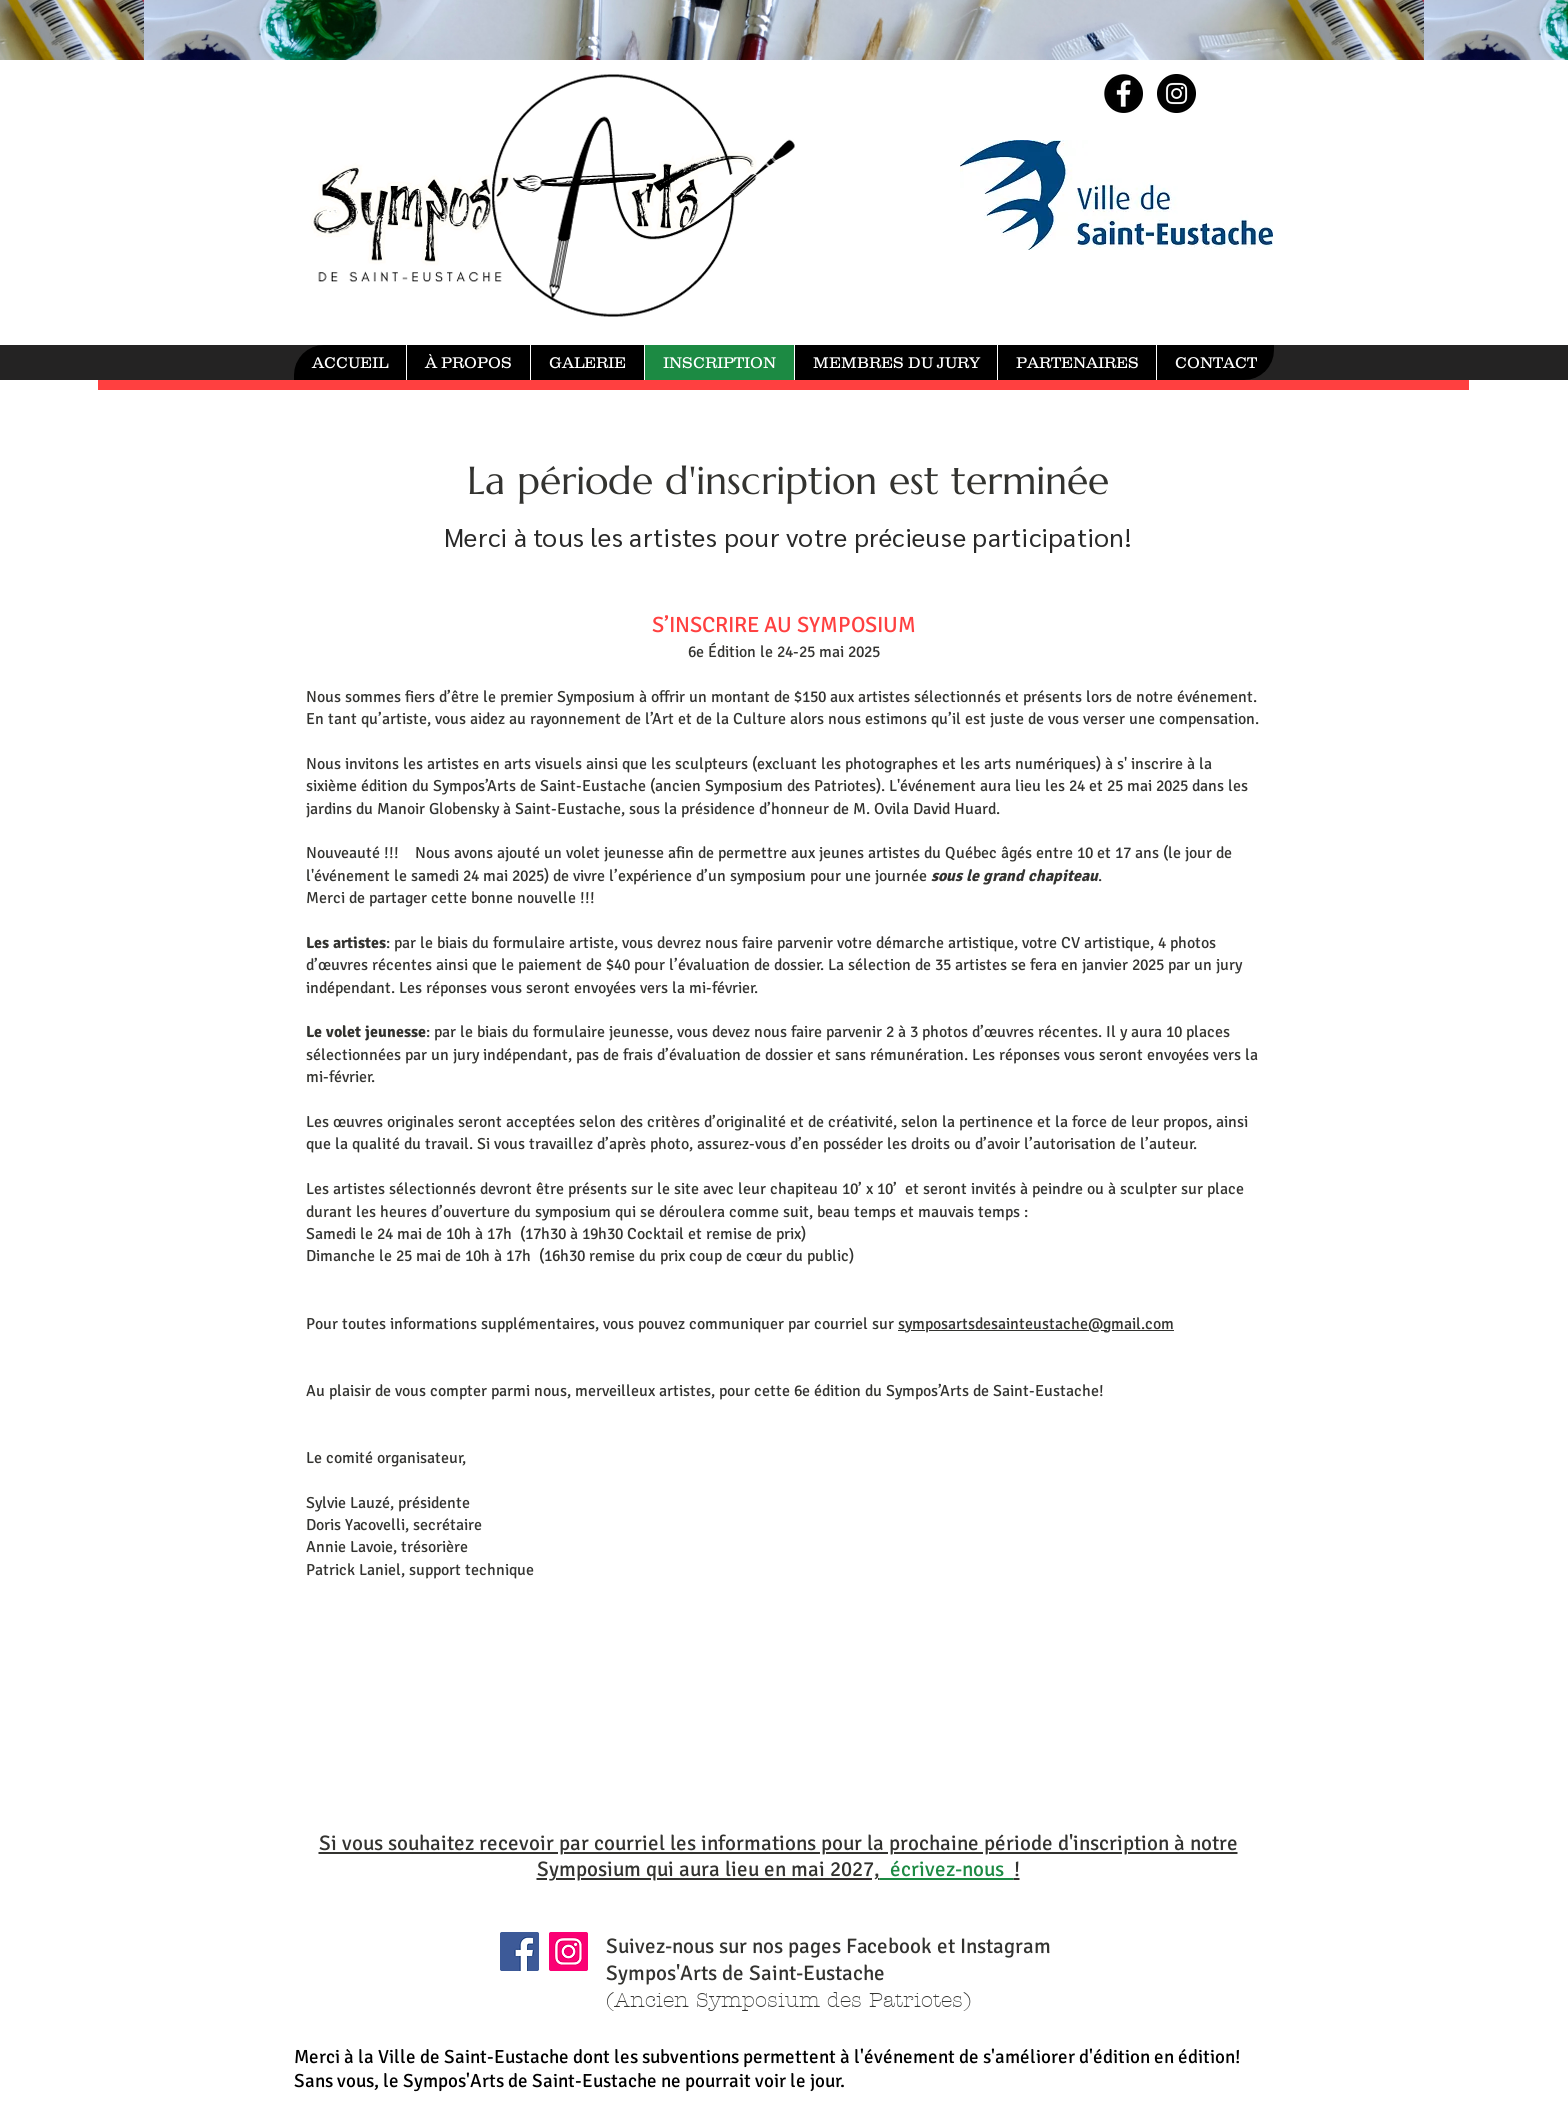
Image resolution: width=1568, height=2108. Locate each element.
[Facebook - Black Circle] (1123, 93)
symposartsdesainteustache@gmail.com (1036, 1324)
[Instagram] (568, 1951)
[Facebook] (519, 1951)
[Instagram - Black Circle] (1176, 93)
